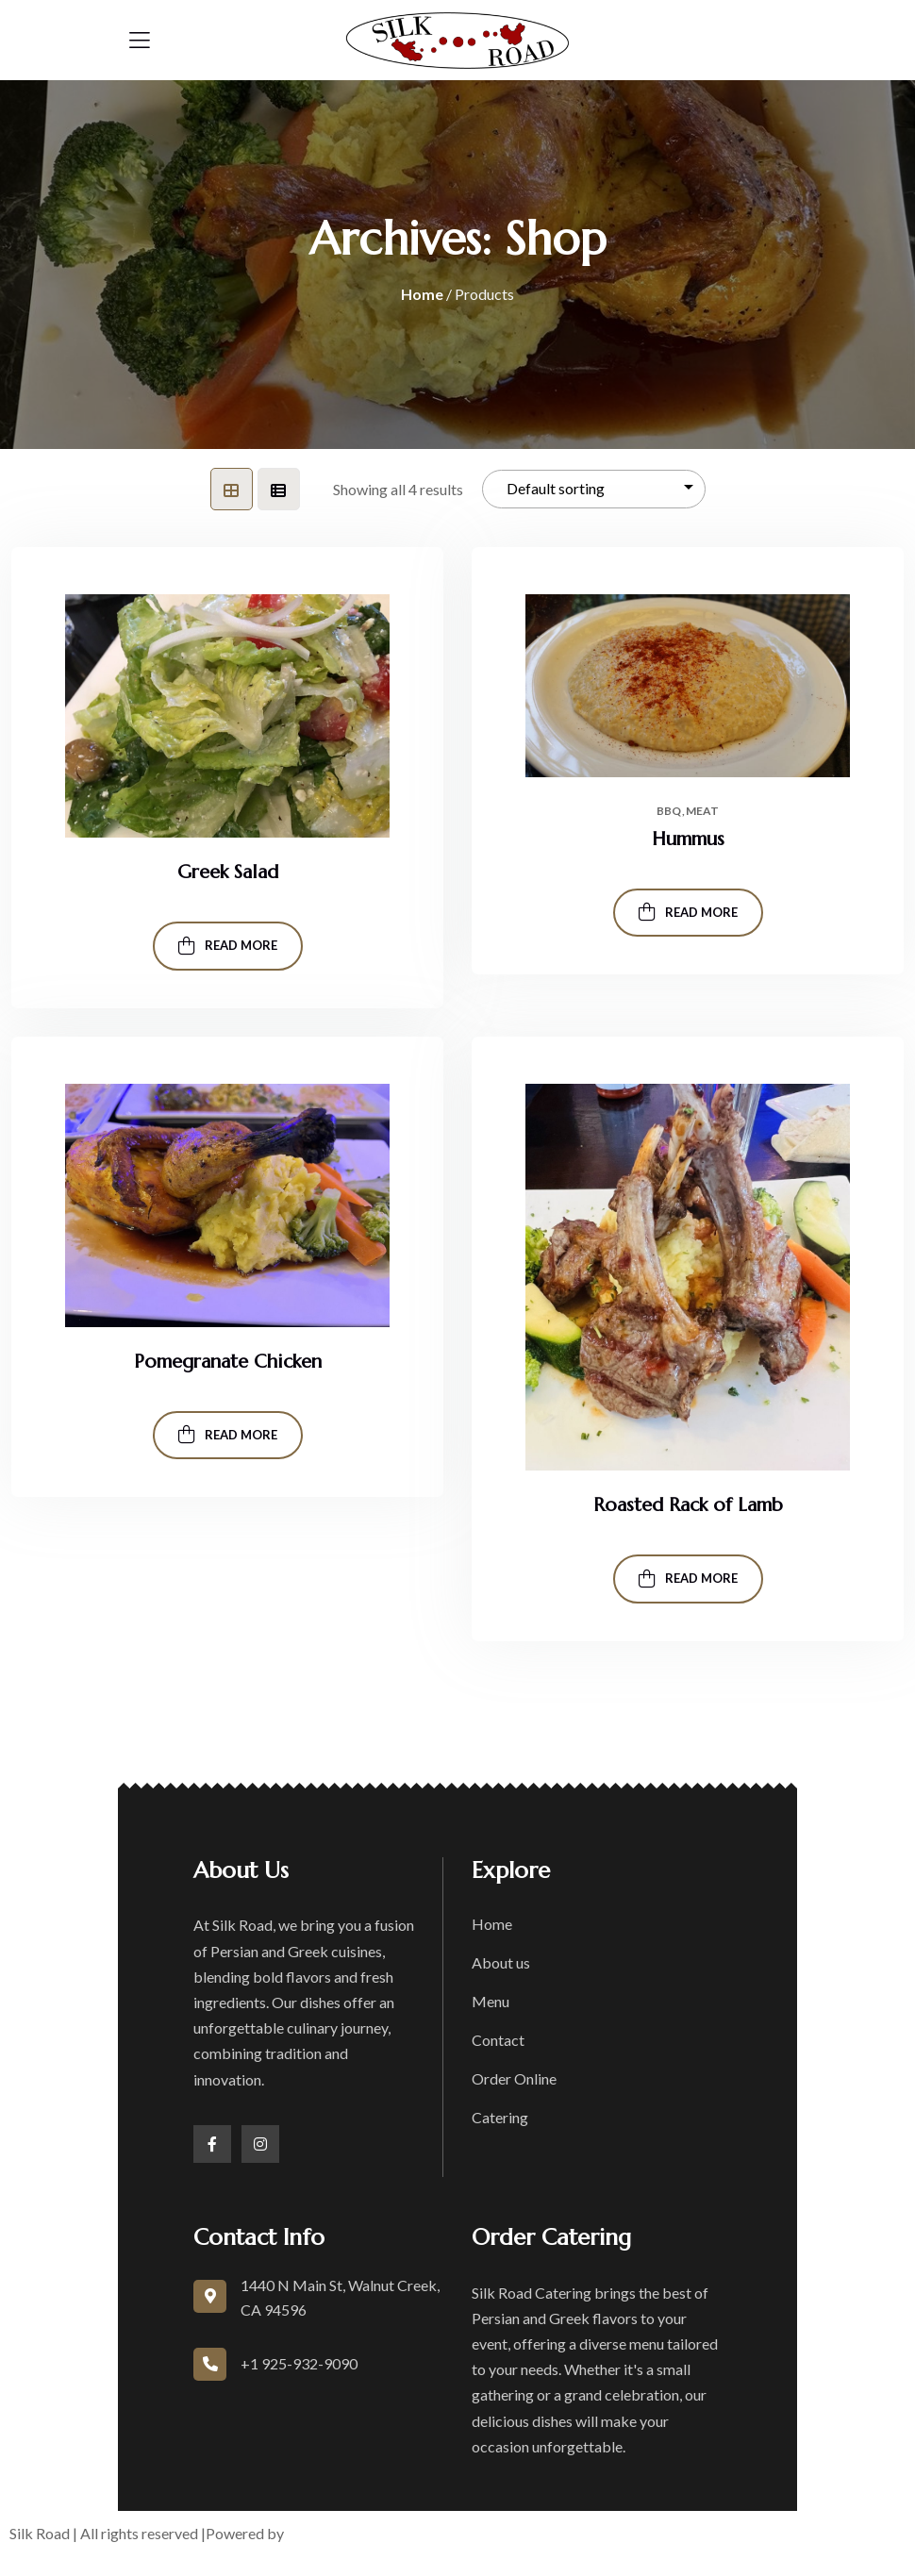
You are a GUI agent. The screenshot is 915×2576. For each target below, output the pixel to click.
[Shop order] (594, 489)
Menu (490, 2001)
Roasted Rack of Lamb (688, 1505)
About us (501, 1962)
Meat (702, 811)
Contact (498, 2040)
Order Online (514, 2078)
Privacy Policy (645, 2533)
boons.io (317, 2533)
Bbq (669, 811)
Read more (227, 946)
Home (422, 294)
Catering (500, 2117)
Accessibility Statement (789, 2533)
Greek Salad (227, 872)
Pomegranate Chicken (228, 1361)
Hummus (688, 839)
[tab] (231, 489)
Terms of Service (526, 2533)
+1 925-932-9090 (299, 2363)
